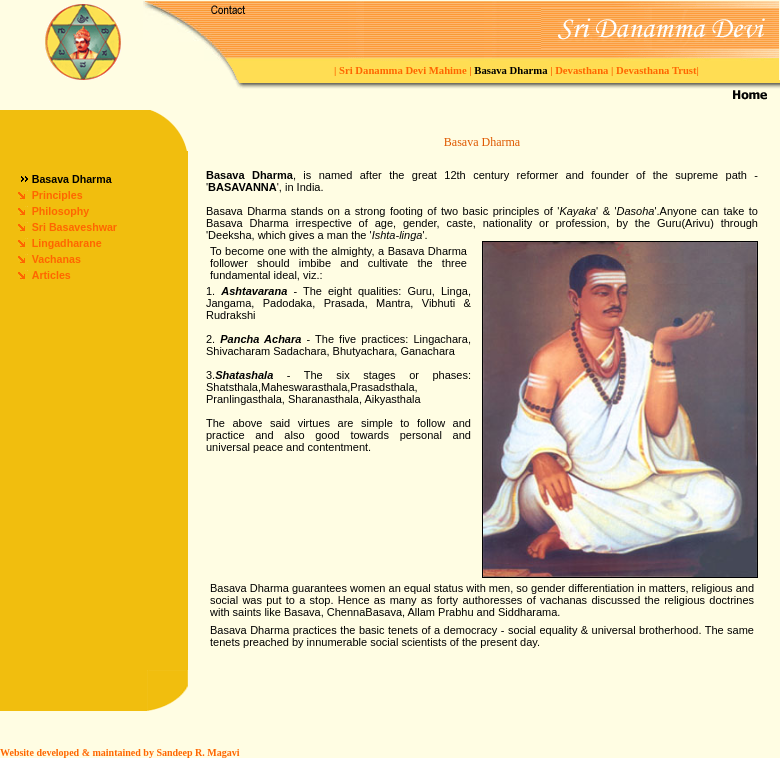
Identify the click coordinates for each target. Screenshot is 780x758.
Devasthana (583, 70)
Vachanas (56, 259)
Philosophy (60, 211)
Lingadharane (67, 243)
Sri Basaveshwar (74, 227)
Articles (51, 275)
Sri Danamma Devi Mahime (404, 70)
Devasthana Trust (654, 70)
